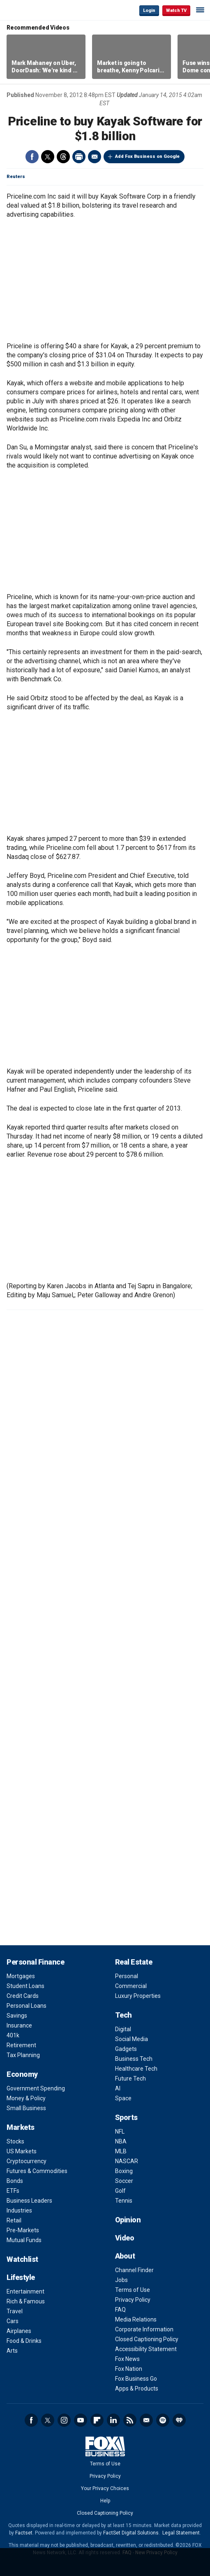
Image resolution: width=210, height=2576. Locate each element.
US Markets (22, 2151)
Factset (23, 2533)
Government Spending (36, 2088)
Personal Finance (35, 1962)
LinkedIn (113, 2420)
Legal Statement (181, 2533)
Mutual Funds (24, 2240)
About (125, 2256)
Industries (19, 2210)
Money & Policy (26, 2098)
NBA (121, 2141)
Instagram (64, 2420)
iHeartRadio (179, 2420)
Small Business (26, 2108)
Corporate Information (144, 2329)
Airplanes (19, 2331)
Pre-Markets (23, 2230)
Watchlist (22, 2259)
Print (78, 156)
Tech (123, 2015)
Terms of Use (132, 2290)
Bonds (15, 2181)
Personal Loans (26, 2005)
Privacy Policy (132, 2299)
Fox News (127, 2359)
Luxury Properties (138, 1996)
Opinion (128, 2219)
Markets (21, 2127)
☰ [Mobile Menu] (200, 10)
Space (123, 2098)
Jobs (121, 2280)
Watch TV (176, 10)
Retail (14, 2220)
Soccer (124, 2181)
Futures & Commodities (37, 2171)
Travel (15, 2311)
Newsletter (146, 2420)
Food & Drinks (24, 2341)
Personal (126, 1976)
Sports (126, 2117)
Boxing (124, 2171)
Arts (12, 2350)
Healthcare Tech (136, 2068)
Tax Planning (23, 2055)
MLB (121, 2151)
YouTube (80, 2420)
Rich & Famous (26, 2301)
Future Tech (130, 2078)
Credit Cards (23, 1996)
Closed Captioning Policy (146, 2339)
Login (149, 10)
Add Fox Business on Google (147, 156)
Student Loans (25, 1986)
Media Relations (136, 2319)
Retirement (21, 2045)
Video (124, 2237)
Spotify (162, 2420)
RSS (129, 2420)
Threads (63, 156)
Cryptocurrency (26, 2161)
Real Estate (133, 1962)
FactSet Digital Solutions (131, 2533)
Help (105, 2501)
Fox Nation (128, 2368)
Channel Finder (134, 2270)
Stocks (15, 2141)
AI (117, 2088)
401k (13, 2035)
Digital (123, 2029)
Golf (120, 2190)
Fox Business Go (136, 2378)
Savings (17, 2015)
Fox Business (33, 10)
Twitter (47, 156)
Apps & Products (136, 2388)
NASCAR (126, 2161)
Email (94, 156)
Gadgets (126, 2049)
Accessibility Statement (146, 2349)
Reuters (16, 176)
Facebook (32, 156)
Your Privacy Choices (105, 2488)
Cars (12, 2321)
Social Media (131, 2039)
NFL (120, 2131)
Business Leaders (29, 2200)
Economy (22, 2074)
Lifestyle (21, 2277)
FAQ (120, 2309)
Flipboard (97, 2420)
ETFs (13, 2190)
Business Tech (133, 2058)
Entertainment (25, 2291)
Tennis (123, 2200)
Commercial (131, 1986)
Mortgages (21, 1976)
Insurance (19, 2025)
